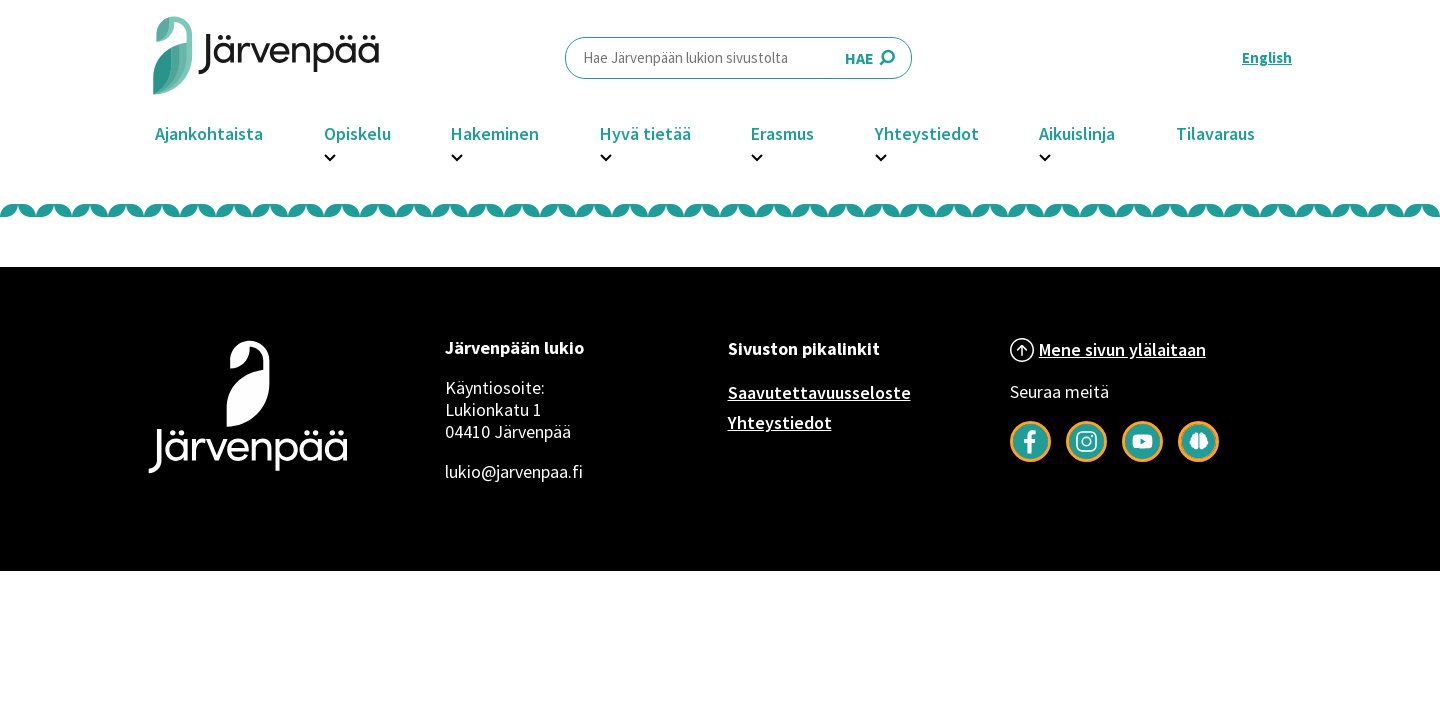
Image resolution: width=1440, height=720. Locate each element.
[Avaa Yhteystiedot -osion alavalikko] (881, 155)
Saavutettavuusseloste (819, 392)
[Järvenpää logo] (247, 476)
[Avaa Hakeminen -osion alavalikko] (457, 155)
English (1267, 57)
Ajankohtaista (209, 133)
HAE (738, 57)
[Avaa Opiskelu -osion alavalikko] (330, 155)
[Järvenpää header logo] (266, 57)
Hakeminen (495, 133)
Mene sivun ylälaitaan (1122, 349)
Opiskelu (357, 133)
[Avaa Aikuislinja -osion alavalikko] (1045, 155)
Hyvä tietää (645, 133)
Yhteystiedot (927, 133)
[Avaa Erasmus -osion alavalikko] (757, 155)
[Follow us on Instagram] (1086, 456)
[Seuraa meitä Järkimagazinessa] (1198, 456)
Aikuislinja (1077, 133)
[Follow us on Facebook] (1030, 456)
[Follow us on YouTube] (1142, 456)
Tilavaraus (1215, 133)
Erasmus (782, 133)
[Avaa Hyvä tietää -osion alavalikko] (606, 155)
